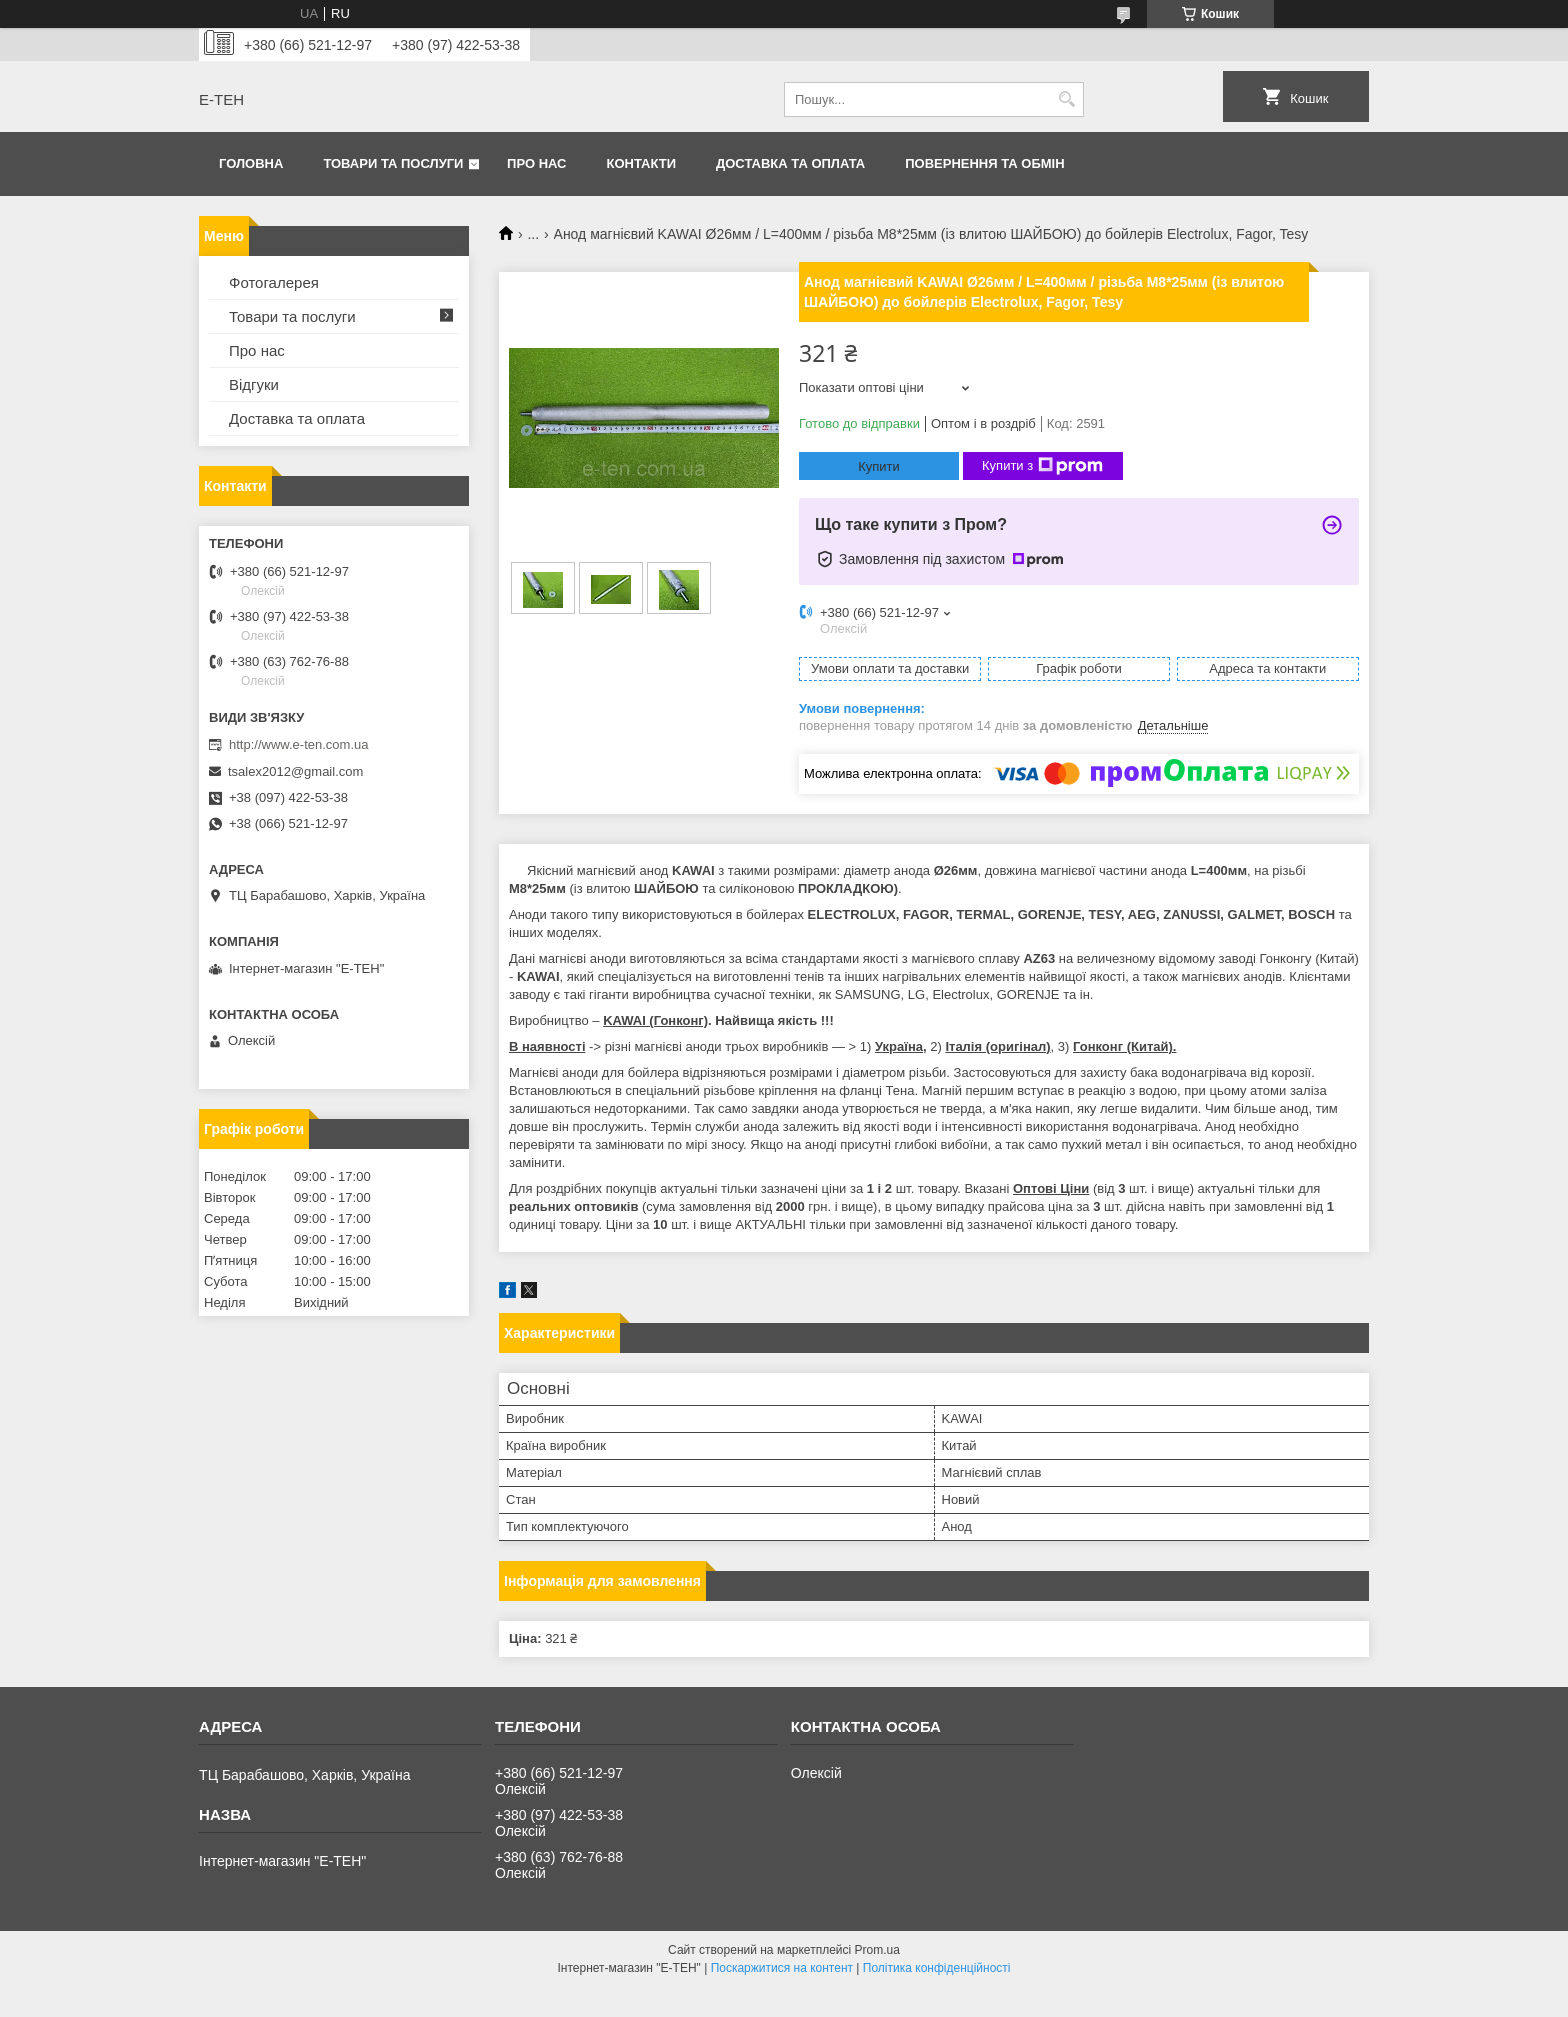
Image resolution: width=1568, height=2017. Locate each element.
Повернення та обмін (984, 163)
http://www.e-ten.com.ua (298, 744)
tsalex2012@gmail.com (295, 771)
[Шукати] (1066, 99)
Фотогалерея (274, 282)
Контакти (642, 163)
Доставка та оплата (790, 163)
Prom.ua (877, 1950)
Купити (879, 466)
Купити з (1042, 466)
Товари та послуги (393, 163)
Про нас (536, 163)
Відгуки (254, 384)
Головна (251, 163)
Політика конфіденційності (937, 1968)
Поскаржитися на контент (782, 1968)
